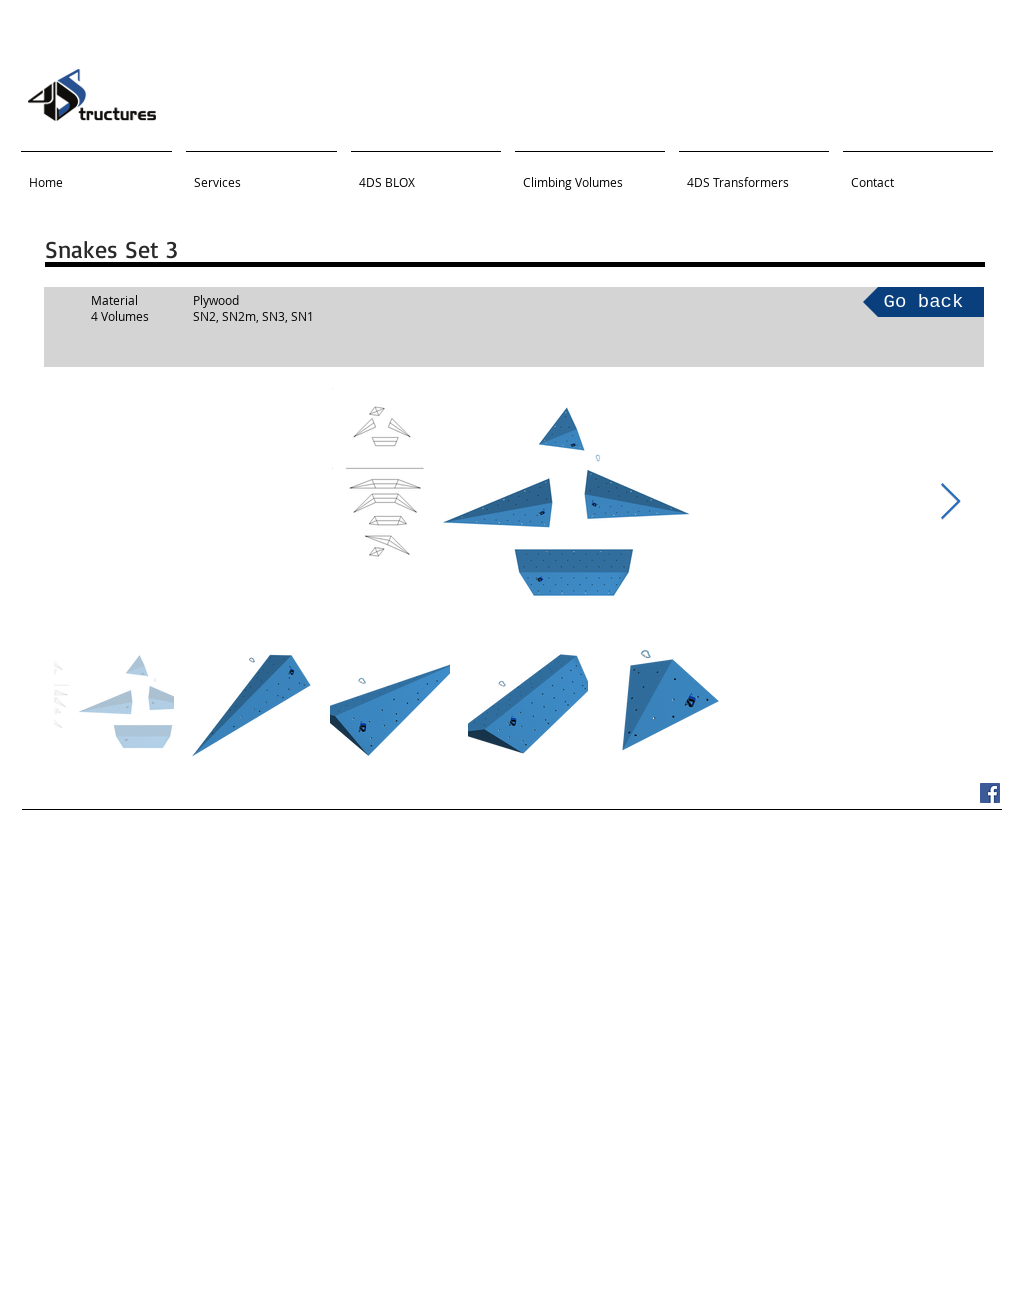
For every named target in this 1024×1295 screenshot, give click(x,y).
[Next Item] (950, 502)
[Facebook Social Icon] (990, 793)
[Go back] (923, 302)
